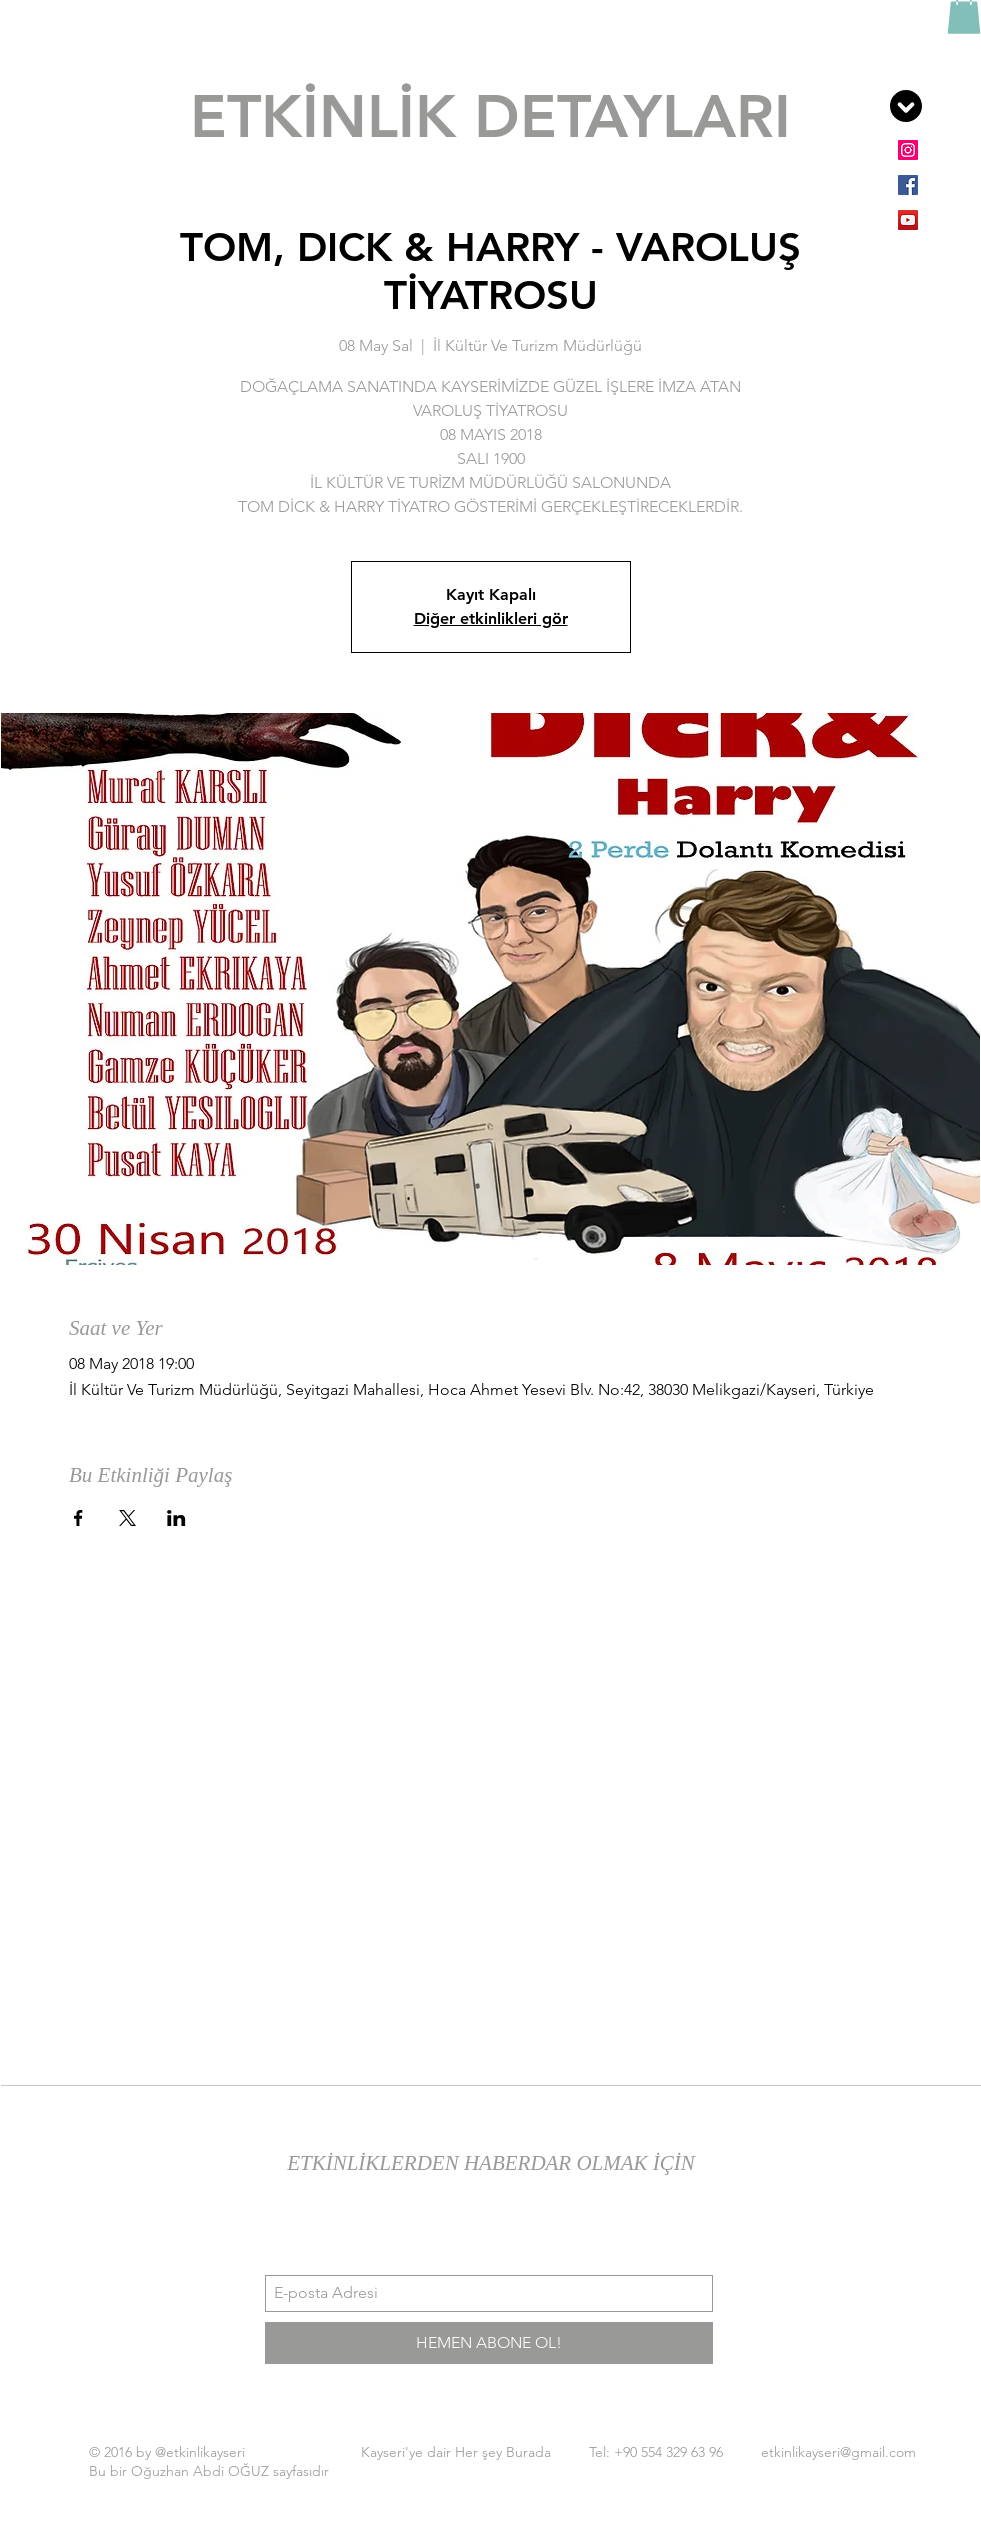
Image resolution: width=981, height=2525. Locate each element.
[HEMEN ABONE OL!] (489, 2343)
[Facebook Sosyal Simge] (908, 185)
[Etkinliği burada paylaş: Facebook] (78, 1518)
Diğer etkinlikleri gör (491, 618)
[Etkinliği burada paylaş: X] (127, 1518)
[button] (906, 106)
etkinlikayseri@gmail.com (838, 2452)
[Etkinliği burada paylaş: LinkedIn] (176, 1518)
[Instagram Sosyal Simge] (908, 150)
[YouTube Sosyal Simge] (908, 220)
